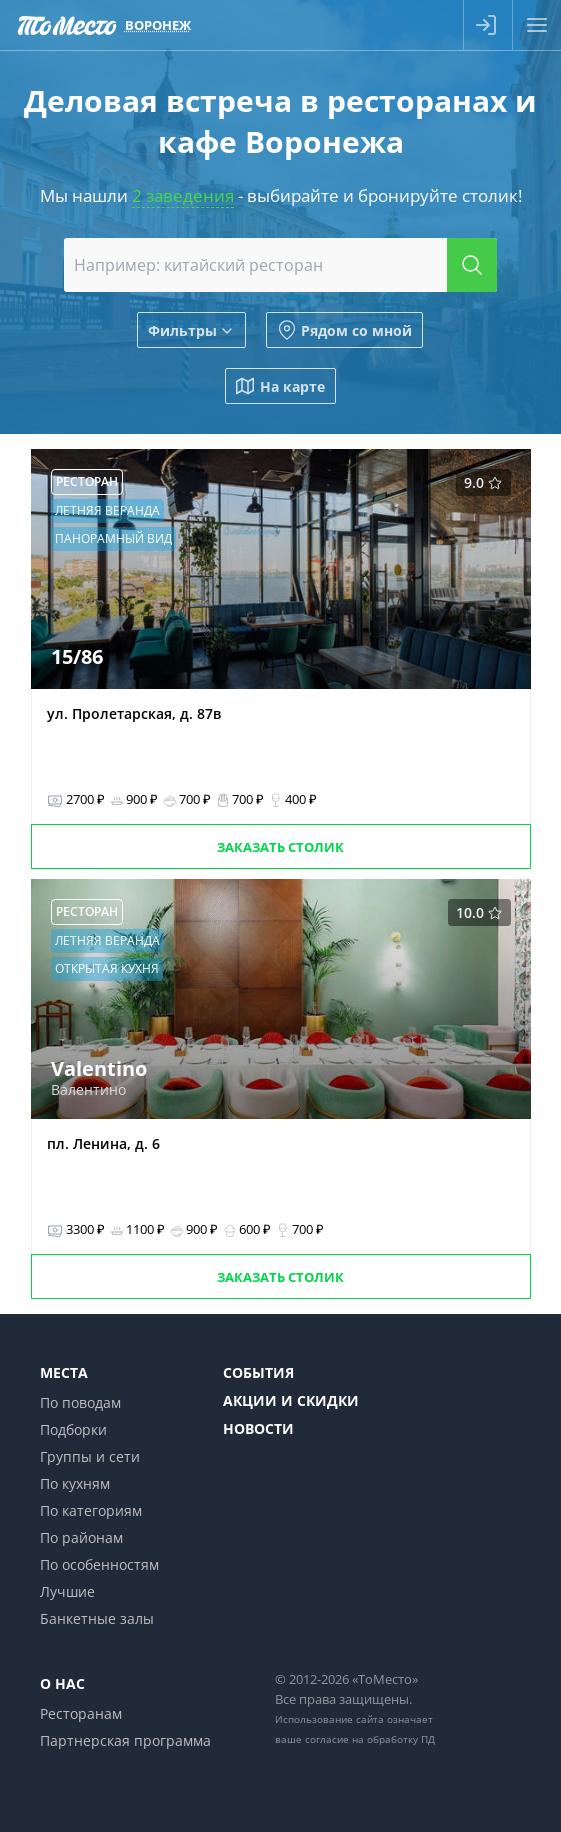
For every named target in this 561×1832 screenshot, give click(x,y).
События (258, 1372)
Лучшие (67, 1591)
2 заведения (183, 195)
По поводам (80, 1402)
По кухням (75, 1483)
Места (64, 1372)
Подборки (73, 1429)
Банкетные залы (97, 1618)
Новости (258, 1428)
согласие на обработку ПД (370, 1739)
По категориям (91, 1510)
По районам (81, 1537)
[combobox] (280, 265)
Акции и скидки (291, 1400)
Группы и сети (90, 1456)
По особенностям (99, 1564)
